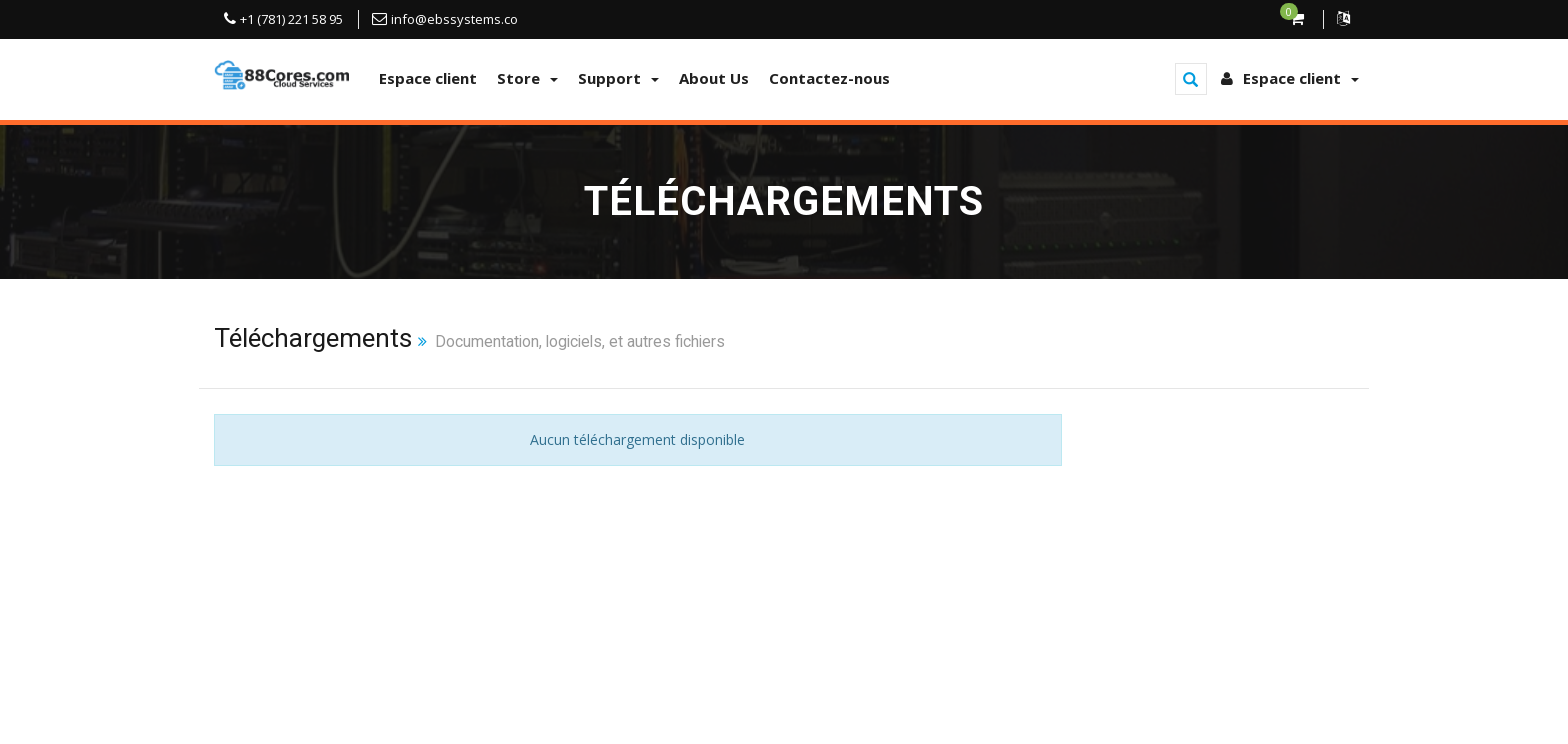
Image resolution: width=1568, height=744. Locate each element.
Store (527, 78)
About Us (714, 78)
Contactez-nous (829, 78)
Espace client (428, 78)
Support (618, 78)
